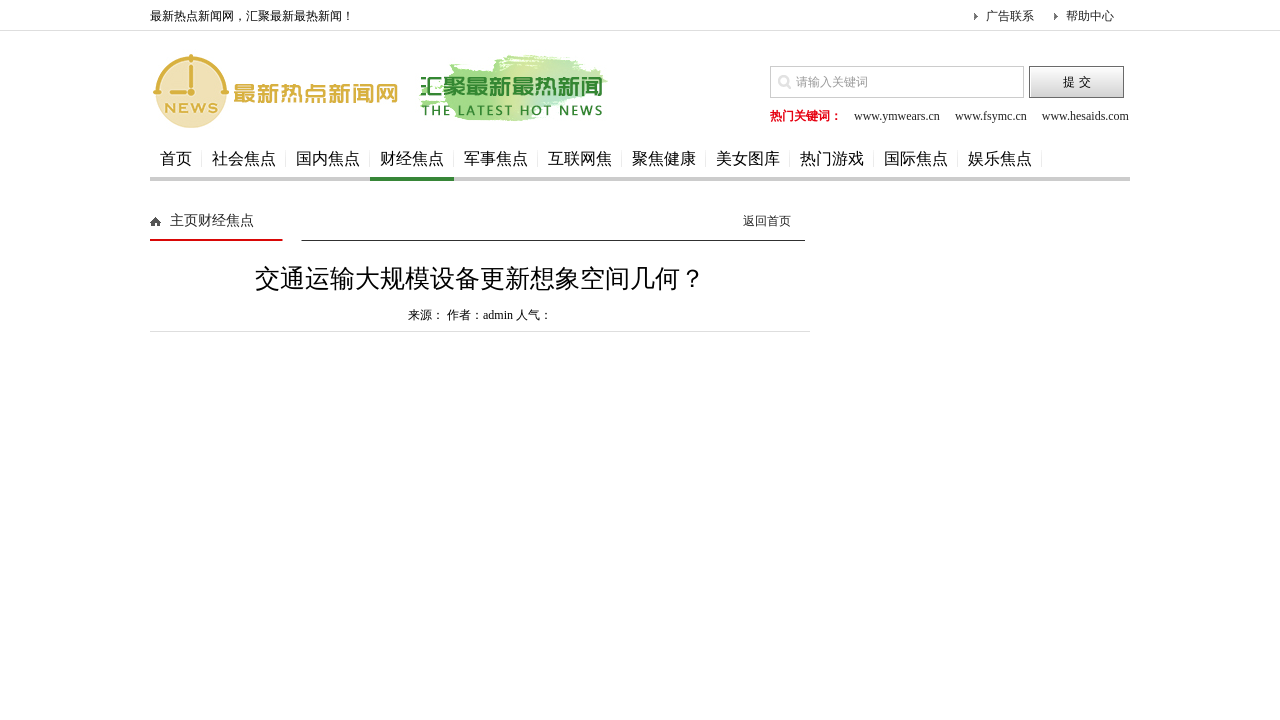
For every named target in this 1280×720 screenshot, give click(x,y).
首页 (176, 158)
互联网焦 (580, 158)
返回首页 (767, 221)
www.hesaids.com (1085, 116)
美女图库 (748, 158)
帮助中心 (1090, 16)
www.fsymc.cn (991, 116)
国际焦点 (916, 158)
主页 (184, 220)
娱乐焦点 (1000, 158)
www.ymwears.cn (897, 116)
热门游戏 (832, 158)
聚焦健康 (664, 158)
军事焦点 (496, 158)
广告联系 (1010, 16)
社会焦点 (244, 158)
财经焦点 (412, 158)
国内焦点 (328, 158)
